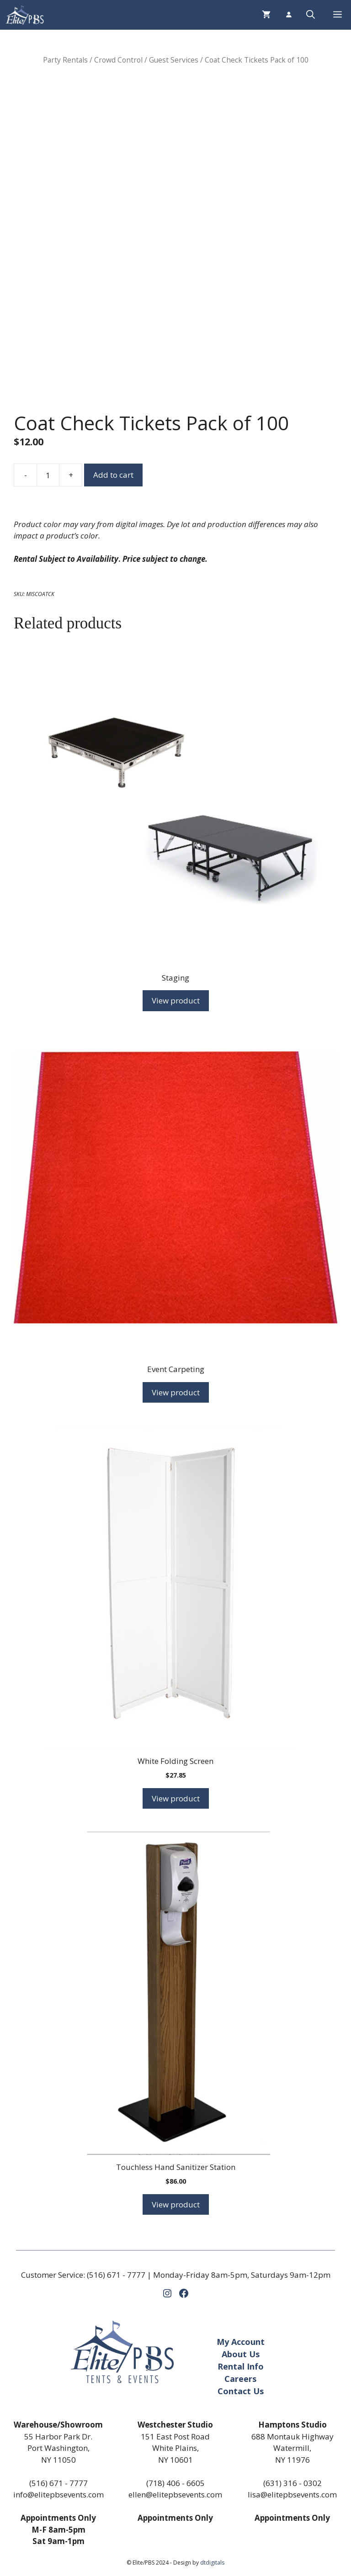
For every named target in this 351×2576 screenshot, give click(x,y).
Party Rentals (65, 60)
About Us (241, 2354)
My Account (241, 2341)
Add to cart (113, 475)
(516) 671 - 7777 (116, 2275)
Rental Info (241, 2366)
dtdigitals (212, 2562)
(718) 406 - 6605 (175, 2483)
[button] (310, 15)
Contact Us (241, 2391)
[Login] (288, 14)
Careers (240, 2378)
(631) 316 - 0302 (292, 2483)
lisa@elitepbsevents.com (292, 2494)
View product (176, 1000)
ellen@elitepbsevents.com (175, 2494)
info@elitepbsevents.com (58, 2494)
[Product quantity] (48, 475)
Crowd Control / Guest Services (146, 60)
